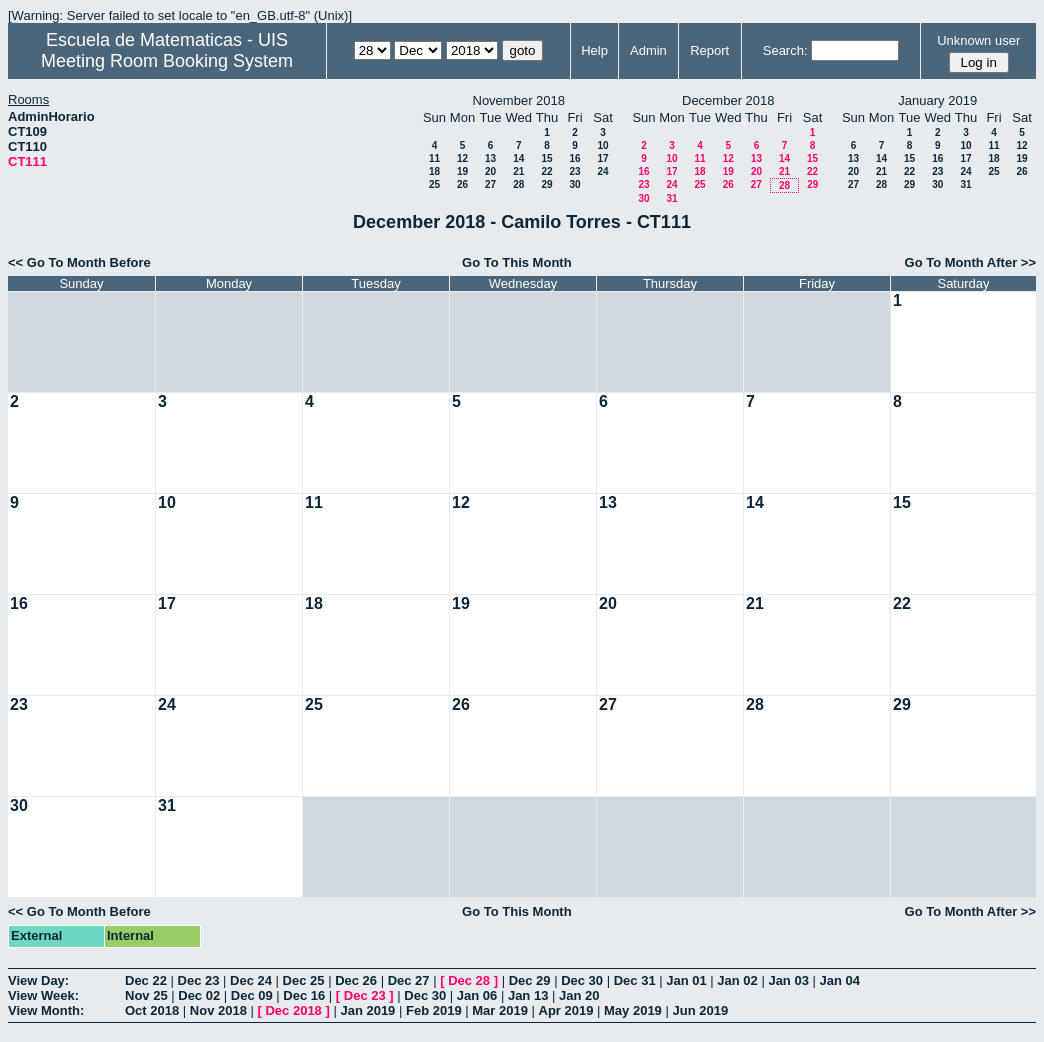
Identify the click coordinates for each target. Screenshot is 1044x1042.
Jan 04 (840, 980)
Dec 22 (146, 980)
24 (602, 171)
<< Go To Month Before (79, 262)
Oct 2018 (152, 1010)
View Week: (43, 995)
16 (574, 158)
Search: (785, 50)
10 (602, 145)
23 (574, 171)
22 (546, 171)
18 (434, 171)
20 (490, 171)
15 (546, 158)
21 (518, 171)
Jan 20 (579, 995)
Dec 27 (409, 980)
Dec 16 (304, 995)
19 (462, 171)
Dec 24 (251, 980)
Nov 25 (146, 995)
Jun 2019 (700, 1010)
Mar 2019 (500, 1010)
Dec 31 (635, 980)
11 (434, 158)
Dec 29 (530, 980)
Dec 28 (469, 980)
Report (709, 50)
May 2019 (633, 1010)
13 (490, 158)
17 (602, 158)
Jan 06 (477, 995)
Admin (648, 50)
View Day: (38, 980)
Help (594, 50)
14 (518, 158)
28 (518, 184)
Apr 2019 (566, 1010)
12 (462, 158)
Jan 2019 (367, 1010)
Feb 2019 (434, 1010)
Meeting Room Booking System (167, 61)
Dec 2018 (293, 1010)
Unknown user (978, 40)
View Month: (46, 1010)
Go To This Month (517, 262)
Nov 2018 (218, 1010)
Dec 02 (199, 995)
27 (490, 184)
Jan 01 (686, 980)
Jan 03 (788, 980)
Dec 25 (304, 980)
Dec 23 (199, 980)
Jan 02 (737, 980)
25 (434, 184)
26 (462, 184)
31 (671, 198)
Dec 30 (582, 980)
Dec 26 (356, 980)
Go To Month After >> (970, 262)
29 (546, 184)
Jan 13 (528, 995)
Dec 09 (252, 995)
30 (574, 184)
